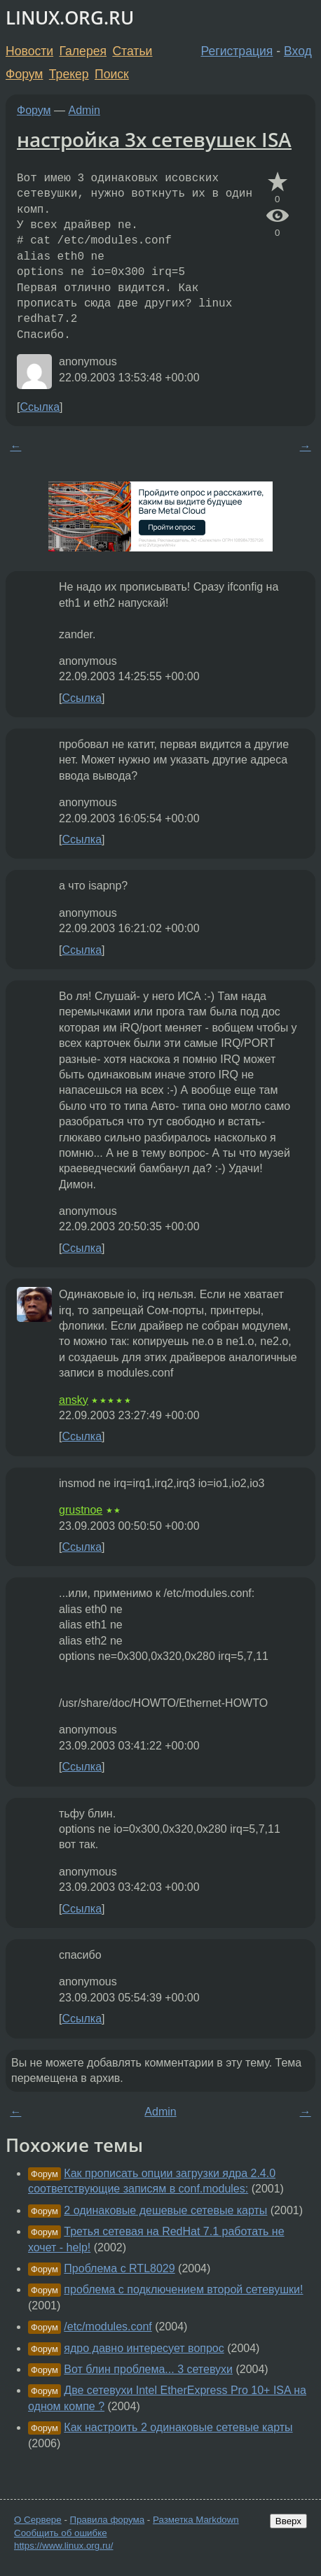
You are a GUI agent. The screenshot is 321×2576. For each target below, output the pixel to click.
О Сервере (38, 2519)
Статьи (132, 51)
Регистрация (237, 51)
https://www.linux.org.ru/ (63, 2545)
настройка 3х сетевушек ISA (154, 139)
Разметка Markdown (196, 2519)
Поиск (112, 74)
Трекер (69, 74)
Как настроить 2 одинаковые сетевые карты (178, 2427)
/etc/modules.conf (107, 2326)
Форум (24, 74)
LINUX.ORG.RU (70, 18)
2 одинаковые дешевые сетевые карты (165, 2210)
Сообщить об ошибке (60, 2533)
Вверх (288, 2521)
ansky (73, 1400)
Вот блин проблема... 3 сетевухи (148, 2369)
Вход (298, 51)
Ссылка (40, 407)
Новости (29, 51)
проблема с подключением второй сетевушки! (183, 2289)
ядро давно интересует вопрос (144, 2348)
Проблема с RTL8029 (119, 2268)
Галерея (83, 51)
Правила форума (107, 2519)
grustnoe (80, 1510)
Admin (84, 110)
